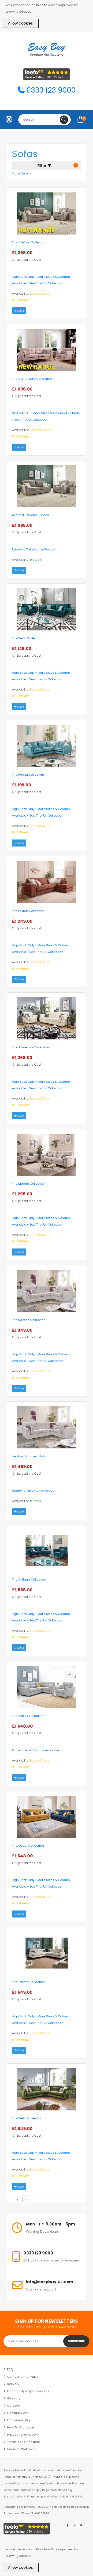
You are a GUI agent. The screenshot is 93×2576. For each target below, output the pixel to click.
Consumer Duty (18, 2420)
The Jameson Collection (30, 1047)
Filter (57, 165)
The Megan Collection (28, 1183)
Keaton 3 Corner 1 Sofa (29, 1456)
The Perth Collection (27, 638)
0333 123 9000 (47, 90)
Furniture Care (18, 2413)
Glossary (13, 2398)
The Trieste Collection (28, 1982)
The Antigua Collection (29, 1579)
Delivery (13, 2384)
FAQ (10, 2369)
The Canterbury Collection (32, 378)
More (19, 311)
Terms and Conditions (24, 2442)
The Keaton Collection (28, 1320)
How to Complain (20, 2427)
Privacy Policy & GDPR (23, 2434)
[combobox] (44, 119)
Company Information (24, 2376)
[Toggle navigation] (9, 120)
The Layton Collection (28, 911)
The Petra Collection (27, 2118)
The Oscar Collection (28, 1845)
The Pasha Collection (28, 774)
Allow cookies (20, 23)
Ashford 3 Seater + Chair (30, 515)
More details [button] (21, 173)
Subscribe (76, 2341)
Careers (13, 2405)
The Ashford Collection (29, 242)
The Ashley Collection (28, 1716)
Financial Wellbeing (22, 2449)
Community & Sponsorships (28, 2391)
